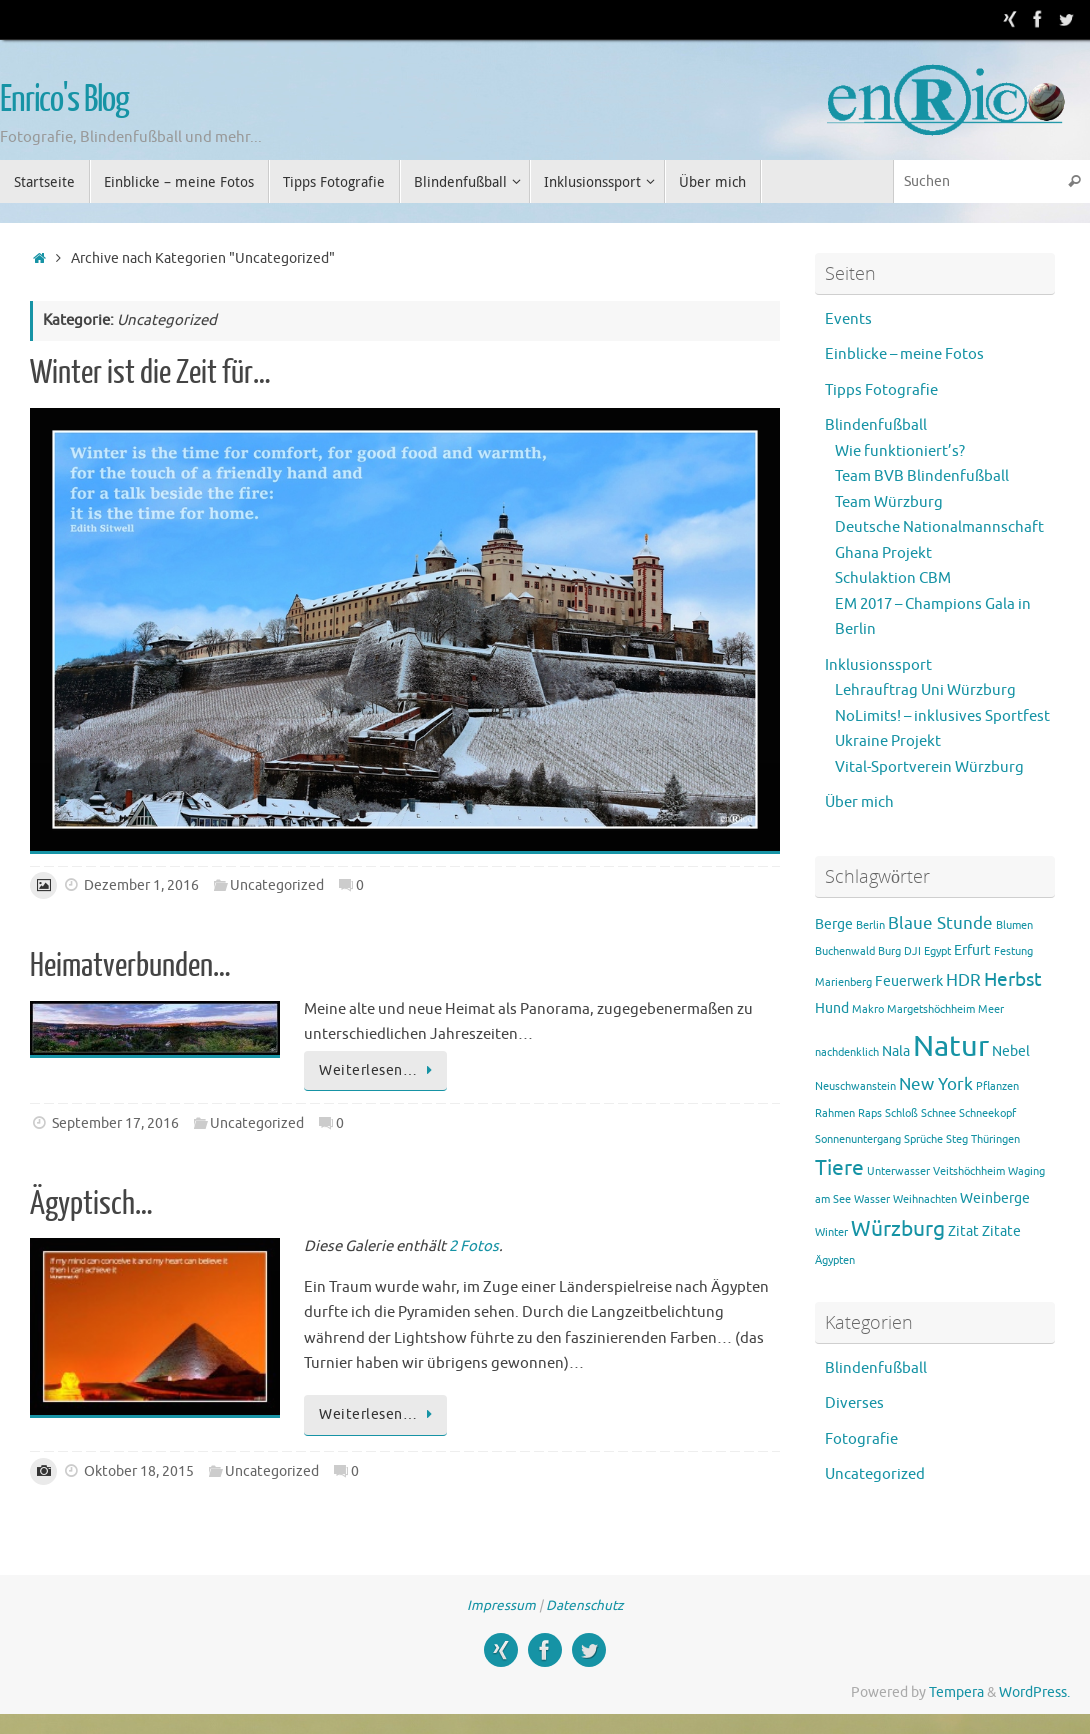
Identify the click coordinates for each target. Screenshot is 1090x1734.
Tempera (956, 1692)
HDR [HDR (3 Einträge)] (963, 980)
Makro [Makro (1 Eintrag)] (868, 1009)
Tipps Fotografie (881, 390)
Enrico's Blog (64, 100)
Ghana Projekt (883, 553)
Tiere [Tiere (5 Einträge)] (839, 1168)
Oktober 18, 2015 (139, 1471)
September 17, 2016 (115, 1123)
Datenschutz (584, 1605)
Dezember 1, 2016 (141, 885)
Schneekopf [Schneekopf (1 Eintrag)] (987, 1113)
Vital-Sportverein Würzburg (929, 767)
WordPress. (1034, 1692)
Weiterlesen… (379, 1070)
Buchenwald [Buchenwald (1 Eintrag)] (845, 951)
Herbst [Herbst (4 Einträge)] (1013, 980)
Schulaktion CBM (893, 578)
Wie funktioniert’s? (900, 451)
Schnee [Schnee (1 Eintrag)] (938, 1113)
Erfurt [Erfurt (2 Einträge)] (972, 950)
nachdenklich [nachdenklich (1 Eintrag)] (847, 1052)
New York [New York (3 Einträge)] (936, 1084)
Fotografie (861, 1439)
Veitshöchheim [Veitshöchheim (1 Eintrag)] (969, 1171)
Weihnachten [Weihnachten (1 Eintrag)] (925, 1199)
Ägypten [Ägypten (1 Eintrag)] (835, 1260)
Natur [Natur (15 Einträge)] (951, 1046)
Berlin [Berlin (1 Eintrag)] (870, 925)
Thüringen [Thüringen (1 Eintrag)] (995, 1139)
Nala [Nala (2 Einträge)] (896, 1051)
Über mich (859, 802)
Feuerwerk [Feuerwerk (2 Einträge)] (909, 981)
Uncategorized (277, 885)
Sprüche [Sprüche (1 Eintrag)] (923, 1139)
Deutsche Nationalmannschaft (939, 527)
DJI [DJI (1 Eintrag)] (912, 951)
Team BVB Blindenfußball (922, 476)
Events (848, 319)
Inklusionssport (878, 665)
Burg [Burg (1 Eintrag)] (889, 951)
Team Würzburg (889, 502)
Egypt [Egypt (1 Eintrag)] (937, 951)
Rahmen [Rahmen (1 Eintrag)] (835, 1113)
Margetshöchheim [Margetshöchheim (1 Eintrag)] (931, 1009)
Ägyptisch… (91, 1204)
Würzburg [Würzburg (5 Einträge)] (898, 1229)
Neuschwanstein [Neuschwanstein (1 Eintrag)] (855, 1086)
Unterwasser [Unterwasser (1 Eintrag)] (898, 1171)
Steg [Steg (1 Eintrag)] (957, 1139)
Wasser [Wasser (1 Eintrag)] (872, 1199)
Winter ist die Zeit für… (150, 373)
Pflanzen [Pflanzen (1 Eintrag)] (997, 1086)
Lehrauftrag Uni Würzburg (925, 690)
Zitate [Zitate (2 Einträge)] (1001, 1231)
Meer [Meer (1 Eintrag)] (991, 1009)
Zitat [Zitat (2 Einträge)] (963, 1231)
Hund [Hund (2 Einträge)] (832, 1008)
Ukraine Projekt (888, 741)
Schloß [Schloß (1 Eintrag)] (901, 1113)
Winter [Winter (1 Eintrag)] (831, 1232)
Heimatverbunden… (130, 966)
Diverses (854, 1403)
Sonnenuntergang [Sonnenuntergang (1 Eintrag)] (858, 1139)
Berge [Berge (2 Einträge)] (834, 924)
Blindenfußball (876, 425)
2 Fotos (474, 1246)
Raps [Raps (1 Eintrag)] (870, 1113)
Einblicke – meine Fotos (904, 354)
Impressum (501, 1605)
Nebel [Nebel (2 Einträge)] (1011, 1051)
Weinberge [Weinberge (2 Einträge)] (995, 1198)
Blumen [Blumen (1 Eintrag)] (1014, 925)
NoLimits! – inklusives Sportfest (942, 716)
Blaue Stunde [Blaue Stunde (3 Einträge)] (940, 923)
